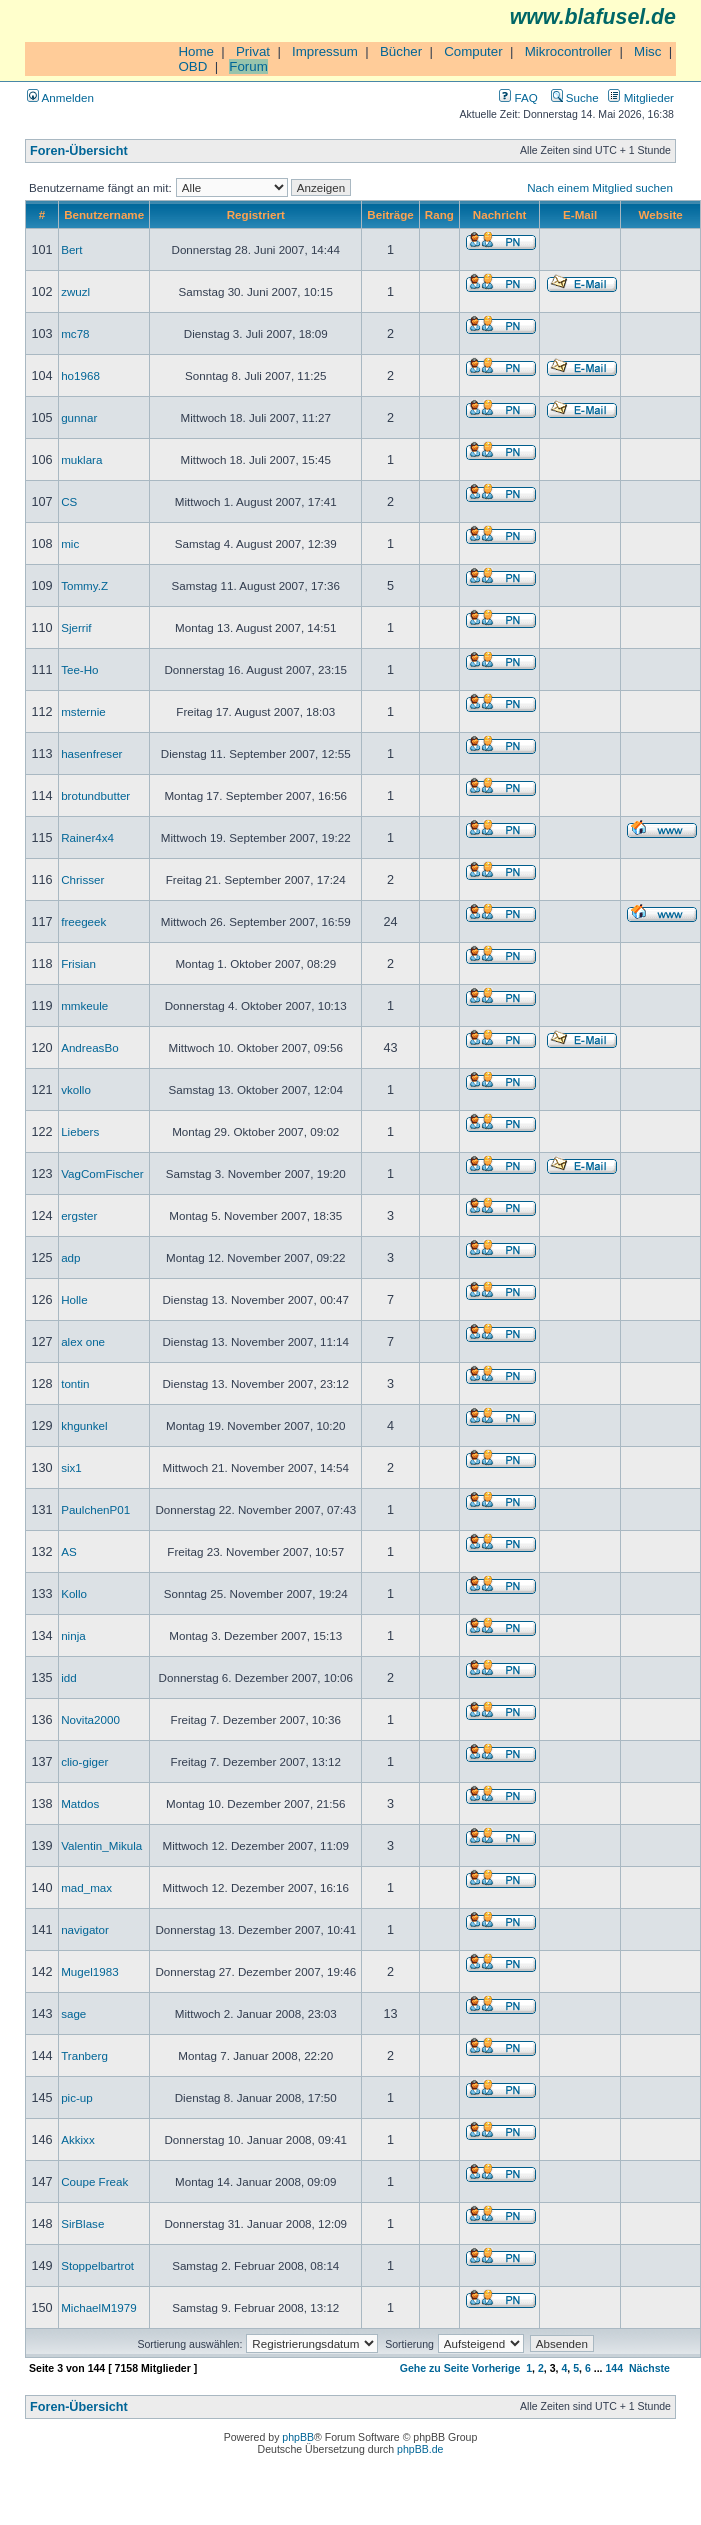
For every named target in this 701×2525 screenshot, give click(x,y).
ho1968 (80, 375)
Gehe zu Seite (434, 2368)
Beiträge (390, 214)
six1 (71, 1467)
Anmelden (60, 97)
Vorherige (496, 2368)
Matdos (80, 1803)
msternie (83, 711)
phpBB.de (420, 2449)
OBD (192, 66)
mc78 (75, 333)
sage (73, 2013)
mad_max (86, 1887)
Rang (439, 214)
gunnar (79, 417)
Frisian (78, 963)
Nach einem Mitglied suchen (600, 187)
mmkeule (84, 1005)
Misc (647, 51)
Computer (473, 51)
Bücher (401, 51)
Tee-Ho (79, 669)
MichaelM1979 (99, 2307)
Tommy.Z (84, 585)
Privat (253, 51)
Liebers (80, 1131)
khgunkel (84, 1425)
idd (69, 1677)
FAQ (518, 97)
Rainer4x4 (87, 837)
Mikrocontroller (568, 51)
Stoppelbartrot (97, 2265)
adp (70, 1257)
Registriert (256, 214)
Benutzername (104, 214)
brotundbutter (95, 795)
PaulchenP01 (95, 1509)
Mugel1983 (89, 1971)
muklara (81, 459)
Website (661, 214)
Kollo (74, 1593)
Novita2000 (90, 1719)
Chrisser (82, 879)
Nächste (649, 2368)
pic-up (77, 2097)
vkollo (76, 1089)
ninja (73, 1635)
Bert (71, 249)
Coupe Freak (94, 2181)
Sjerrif (76, 627)
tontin (75, 1383)
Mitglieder (641, 97)
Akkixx (78, 2139)
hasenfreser (91, 753)
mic (70, 543)
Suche (575, 97)
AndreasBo (89, 1047)
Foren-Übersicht (79, 151)
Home (196, 51)
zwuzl (75, 291)
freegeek (83, 921)
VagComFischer (102, 1173)
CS (69, 501)
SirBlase (82, 2223)
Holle (74, 1299)
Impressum (325, 51)
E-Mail (580, 214)
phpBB (298, 2437)
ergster (79, 1215)
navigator (85, 1929)
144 (614, 2368)
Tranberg (84, 2055)
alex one (83, 1341)
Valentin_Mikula (101, 1845)
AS (69, 1551)
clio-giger (84, 1761)
